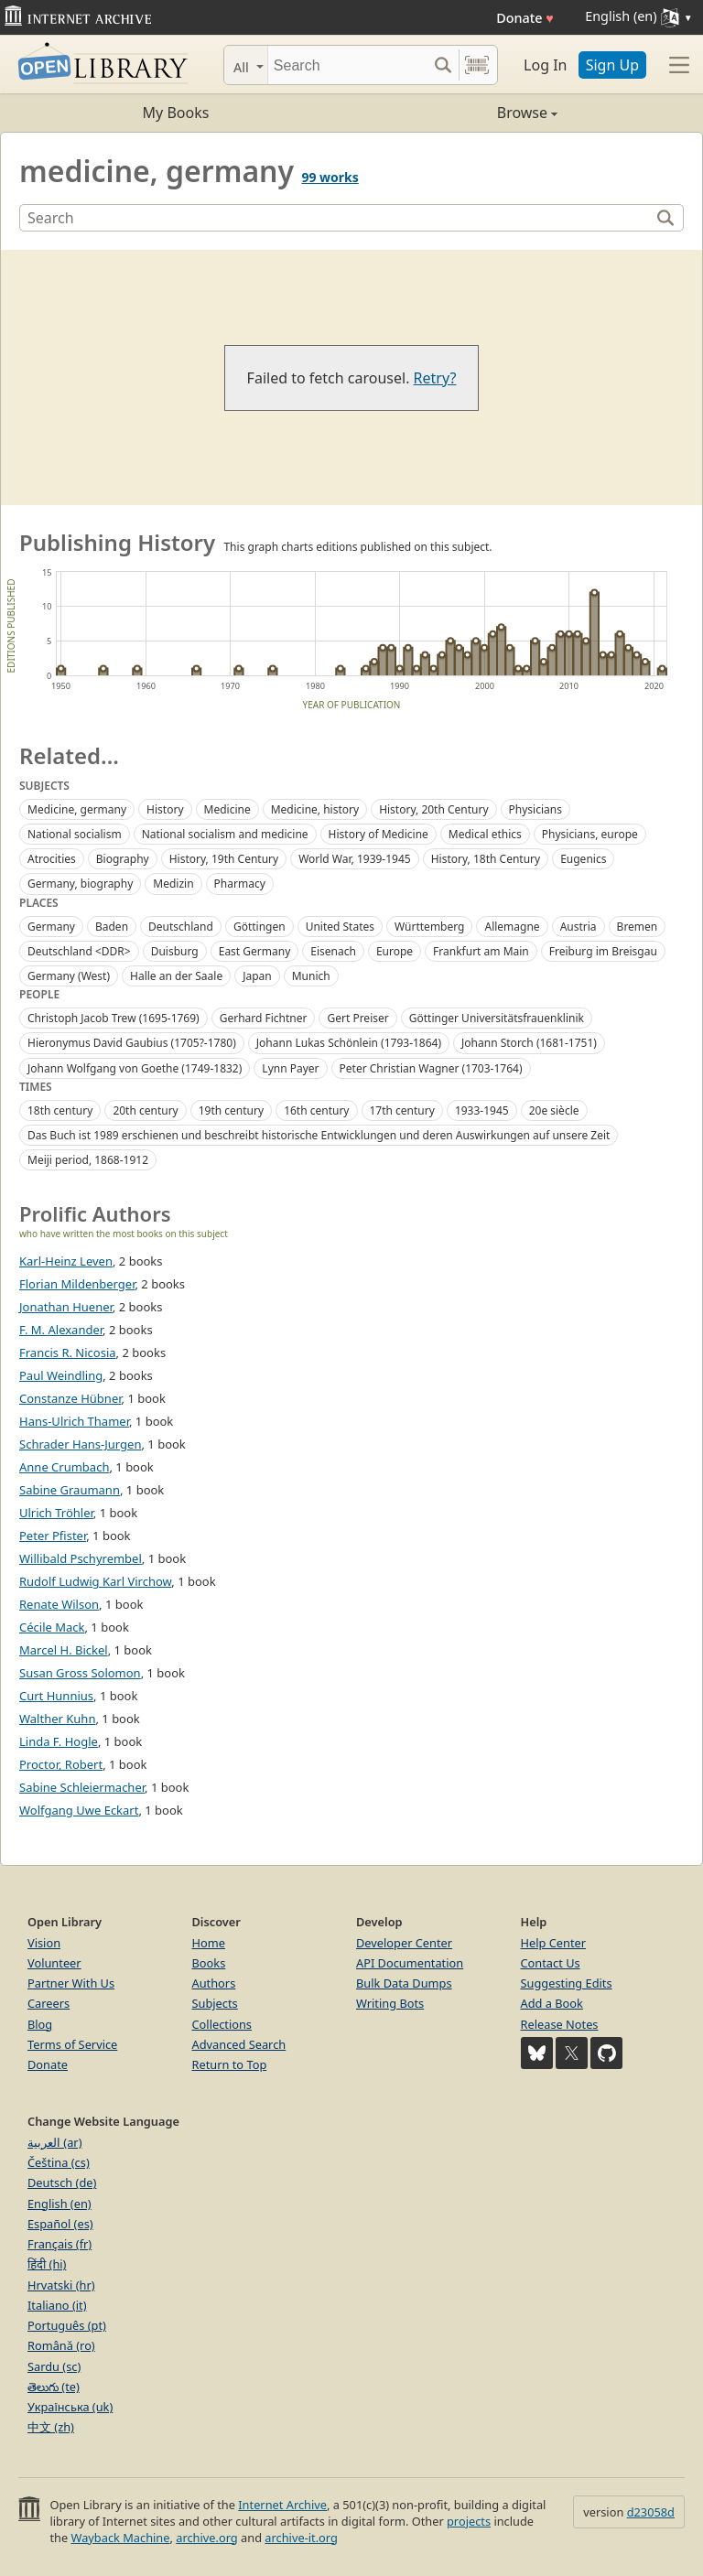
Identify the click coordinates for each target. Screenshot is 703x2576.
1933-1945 (482, 1110)
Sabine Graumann (69, 1490)
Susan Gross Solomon (80, 1673)
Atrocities (51, 859)
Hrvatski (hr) (61, 2285)
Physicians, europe (590, 834)
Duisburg (175, 951)
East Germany (255, 951)
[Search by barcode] (477, 65)
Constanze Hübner (70, 1398)
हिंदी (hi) (46, 2264)
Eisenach (333, 951)
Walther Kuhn (57, 1718)
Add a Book (552, 2003)
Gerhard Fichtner (264, 1018)
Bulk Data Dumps (404, 1983)
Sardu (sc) (54, 2366)
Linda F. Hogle (58, 1741)
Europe (394, 951)
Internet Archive (282, 2504)
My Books (176, 112)
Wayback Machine (120, 2537)
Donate (525, 18)
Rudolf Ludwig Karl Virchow (95, 1581)
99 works (329, 177)
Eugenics (583, 859)
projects (469, 2521)
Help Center (554, 1943)
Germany (51, 926)
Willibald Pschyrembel (80, 1558)
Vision (43, 1943)
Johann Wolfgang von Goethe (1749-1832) (134, 1068)
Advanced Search (239, 2044)
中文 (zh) (50, 2427)
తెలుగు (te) (53, 2386)
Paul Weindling (61, 1375)
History (164, 809)
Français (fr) (59, 2244)
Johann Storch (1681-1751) (529, 1043)
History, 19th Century (223, 859)
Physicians (535, 809)
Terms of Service (72, 2044)
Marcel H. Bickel (63, 1650)
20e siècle (554, 1110)
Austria (578, 926)
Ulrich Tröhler (56, 1512)
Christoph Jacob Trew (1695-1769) (113, 1018)
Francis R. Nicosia (67, 1352)
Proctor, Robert (61, 1764)
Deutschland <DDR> (79, 951)
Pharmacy (239, 883)
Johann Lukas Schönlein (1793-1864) (348, 1043)
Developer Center (404, 1943)
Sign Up (612, 65)
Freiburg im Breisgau (603, 951)
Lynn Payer (290, 1068)
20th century (145, 1110)
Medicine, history (315, 809)
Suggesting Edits (566, 1983)
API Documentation (409, 1963)
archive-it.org (301, 2537)
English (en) (59, 2203)
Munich (311, 976)
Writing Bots (390, 2003)
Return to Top (229, 2064)
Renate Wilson (59, 1604)
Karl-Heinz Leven (66, 1261)
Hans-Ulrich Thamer (74, 1421)
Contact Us (550, 1963)
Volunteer (54, 1963)
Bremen (637, 926)
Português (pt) (66, 2325)
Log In (545, 65)
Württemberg (429, 926)
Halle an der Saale (176, 976)
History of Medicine (378, 834)
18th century (59, 1110)
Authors (214, 1983)
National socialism (74, 834)
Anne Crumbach (64, 1467)
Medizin (173, 883)
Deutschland (180, 926)
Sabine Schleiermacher (82, 1787)
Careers (48, 2003)
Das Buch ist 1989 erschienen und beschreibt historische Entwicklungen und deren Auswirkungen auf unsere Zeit (318, 1135)
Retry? (435, 378)
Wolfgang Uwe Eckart (78, 1810)
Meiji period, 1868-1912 (87, 1160)
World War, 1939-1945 (354, 859)
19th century (231, 1110)
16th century (316, 1110)
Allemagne (511, 926)
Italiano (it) (57, 2305)
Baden (111, 926)
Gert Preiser (357, 1018)
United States (340, 926)
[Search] (347, 65)
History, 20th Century (433, 809)
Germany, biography (80, 883)
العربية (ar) (54, 2142)
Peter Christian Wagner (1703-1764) (431, 1068)
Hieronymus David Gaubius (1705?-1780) (131, 1043)
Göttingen (259, 926)
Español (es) (60, 2223)
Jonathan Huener (66, 1307)
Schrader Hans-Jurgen (80, 1444)
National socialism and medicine (225, 834)
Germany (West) (68, 976)
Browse (454, 112)
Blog (39, 2024)
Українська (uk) (70, 2406)
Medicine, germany (76, 809)
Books (209, 1963)
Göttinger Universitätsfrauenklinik (496, 1018)
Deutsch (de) (61, 2182)
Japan (257, 976)
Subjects (215, 2003)
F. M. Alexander (61, 1329)
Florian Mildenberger (77, 1284)
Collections (222, 2024)
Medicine (227, 809)
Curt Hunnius (56, 1695)
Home (208, 1943)
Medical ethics (485, 834)
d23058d (651, 2512)
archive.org (206, 2537)
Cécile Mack (51, 1627)
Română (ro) (61, 2345)
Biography (122, 859)
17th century (402, 1110)
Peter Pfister (52, 1535)
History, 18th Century (485, 859)
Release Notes (560, 2024)
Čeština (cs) (58, 2162)
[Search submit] (443, 65)
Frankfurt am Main (481, 951)
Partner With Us (70, 1983)
